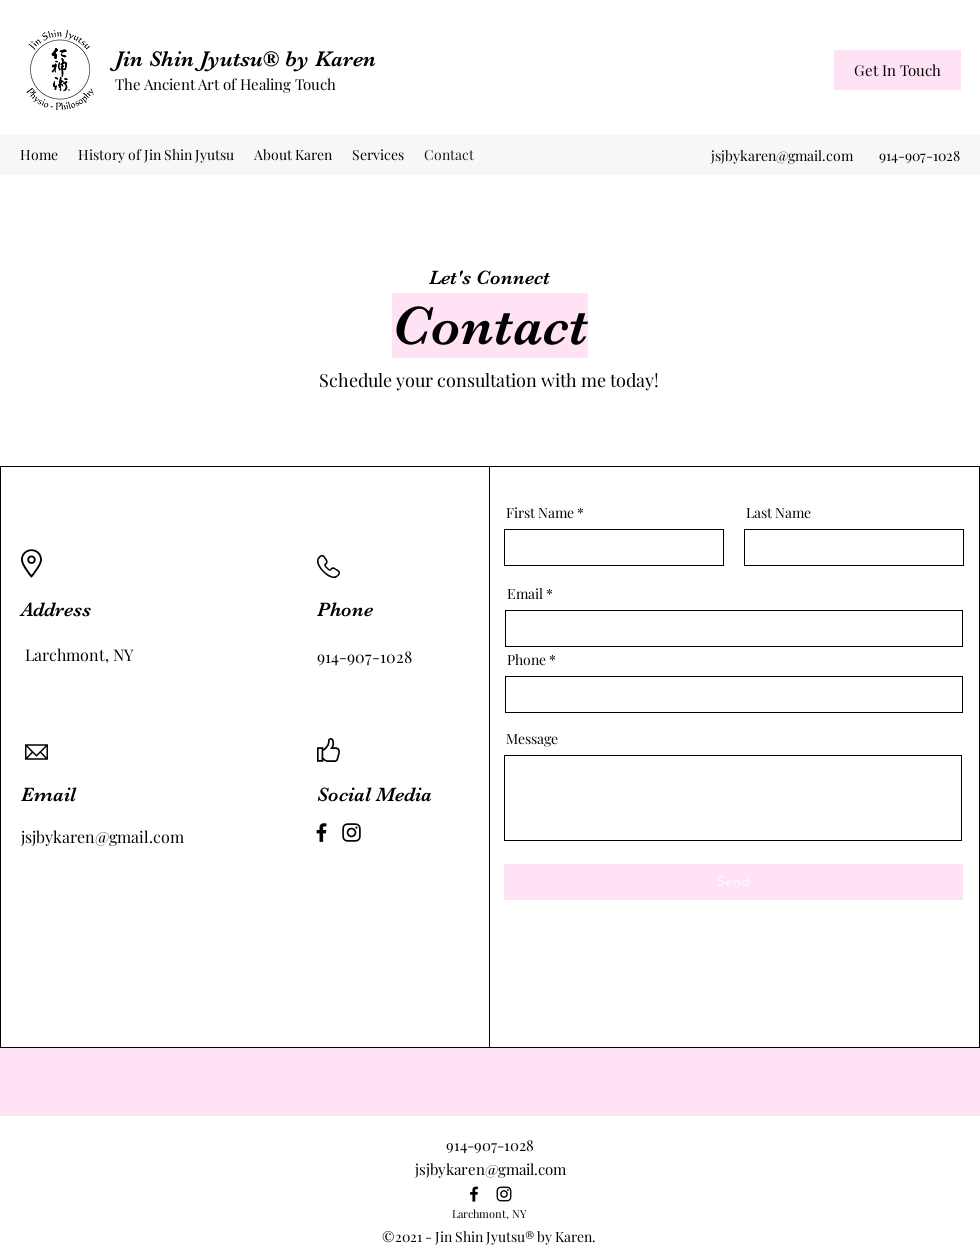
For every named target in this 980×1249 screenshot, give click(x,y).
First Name (540, 513)
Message (532, 739)
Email (525, 594)
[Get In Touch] (897, 70)
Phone (526, 660)
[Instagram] (351, 832)
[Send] (733, 882)
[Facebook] (321, 832)
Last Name (778, 513)
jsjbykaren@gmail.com (782, 155)
